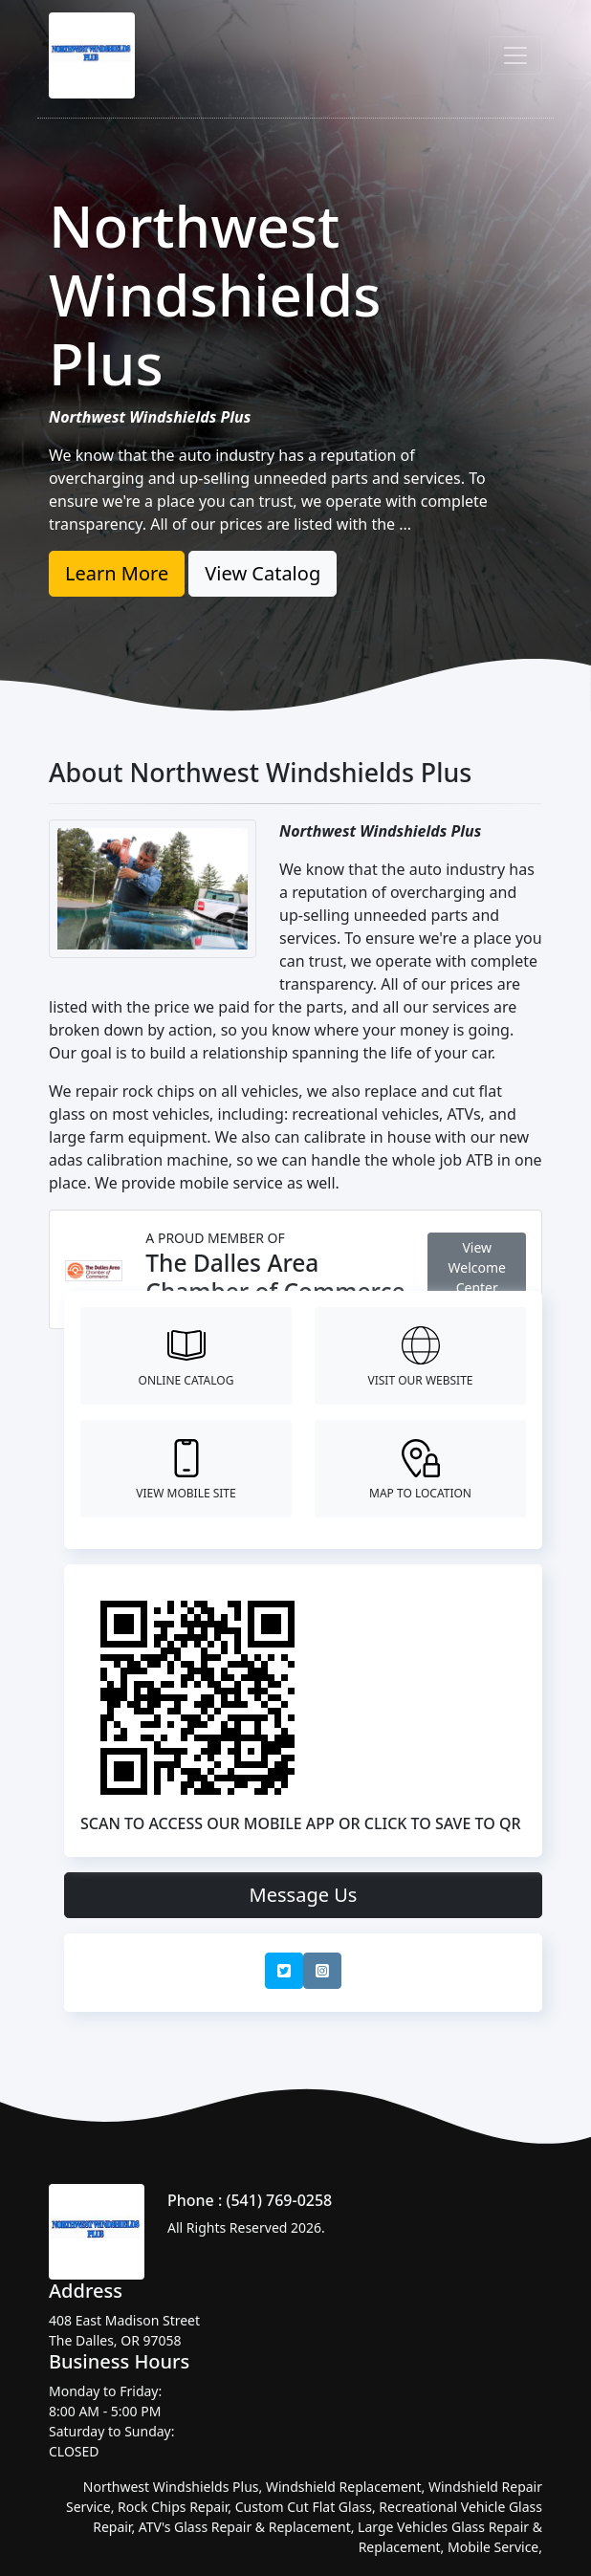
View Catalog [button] (262, 573)
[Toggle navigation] (515, 55)
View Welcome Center (477, 1267)
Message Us (304, 1895)
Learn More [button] (116, 573)
